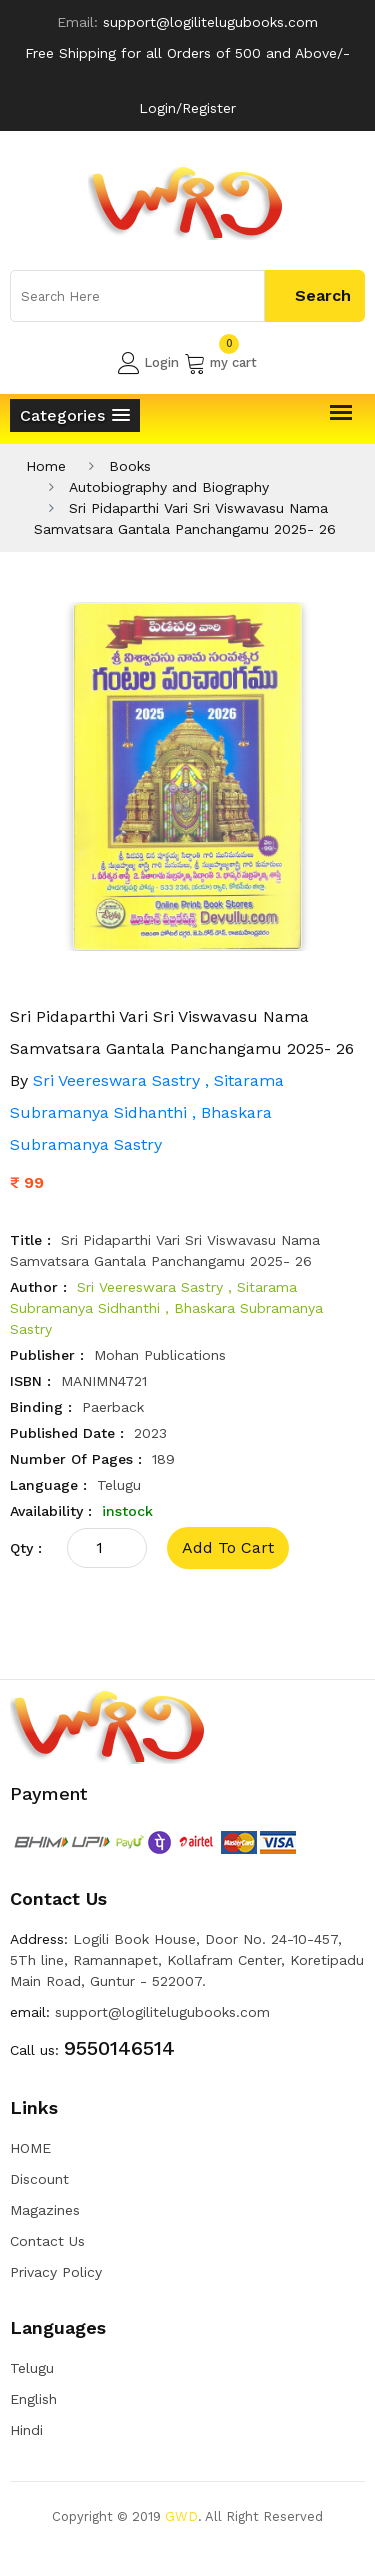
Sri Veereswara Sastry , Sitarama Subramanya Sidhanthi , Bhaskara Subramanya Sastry (147, 1112)
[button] (75, 415)
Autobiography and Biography (169, 487)
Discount (39, 2179)
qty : (26, 1548)
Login (148, 363)
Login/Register (187, 108)
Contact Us (47, 2241)
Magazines (45, 2210)
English (33, 2399)
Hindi (26, 2430)
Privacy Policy (56, 2272)
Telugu (32, 2368)
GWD (181, 2516)
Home (46, 466)
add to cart (228, 1547)
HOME (30, 2148)
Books (130, 466)
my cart (220, 363)
